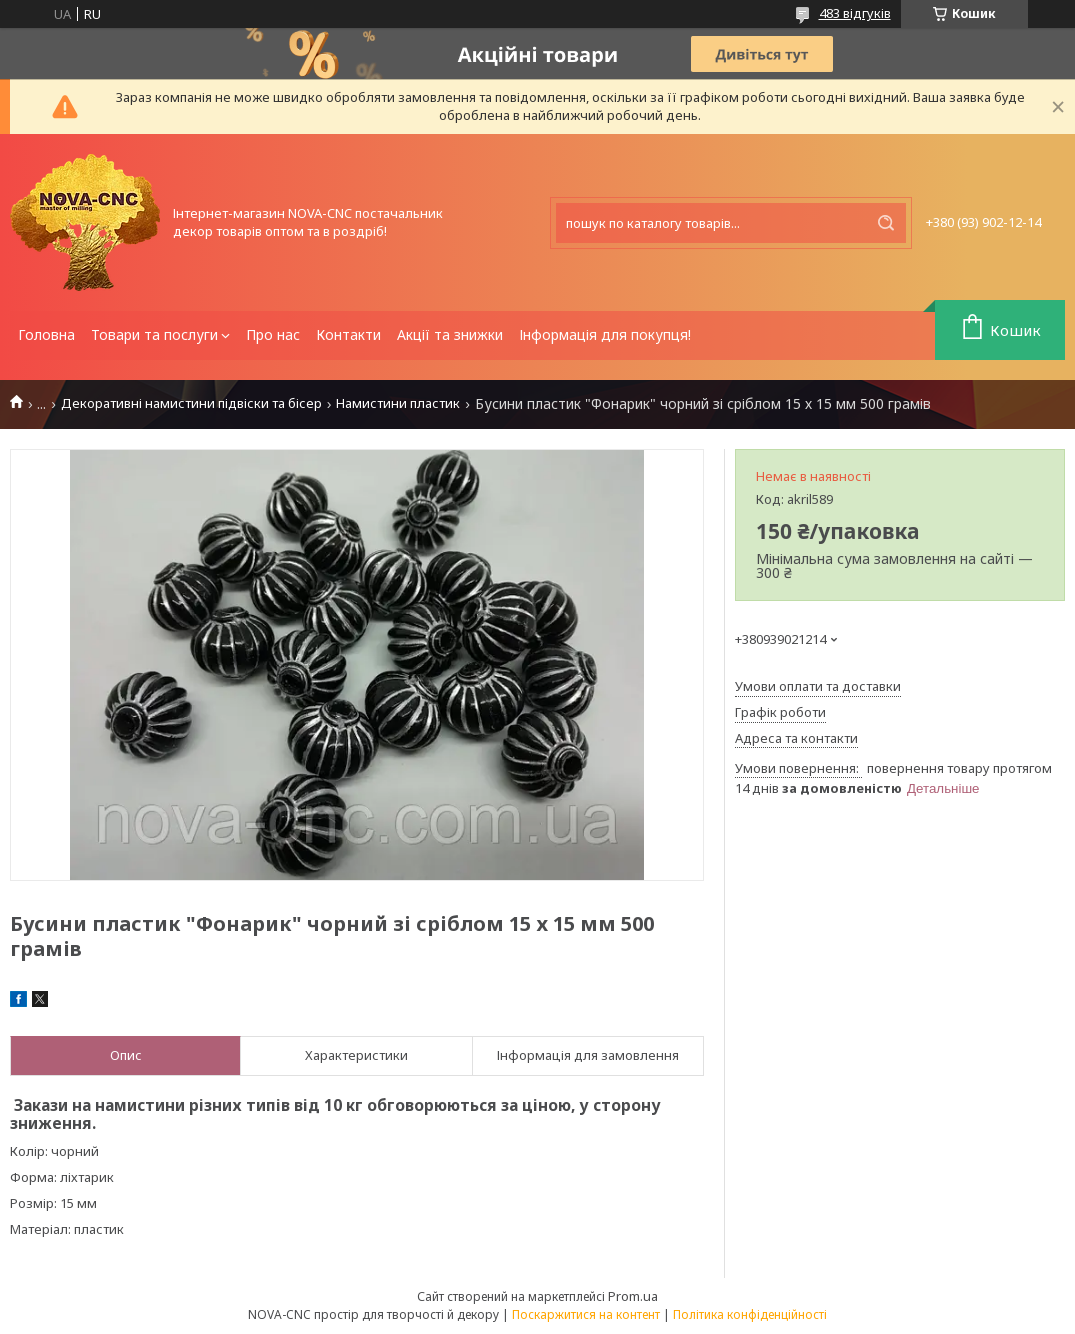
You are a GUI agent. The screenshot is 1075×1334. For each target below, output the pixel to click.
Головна (46, 334)
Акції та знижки (450, 334)
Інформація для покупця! (605, 334)
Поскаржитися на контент (586, 1314)
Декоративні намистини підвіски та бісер (191, 403)
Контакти (348, 334)
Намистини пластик (398, 403)
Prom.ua (633, 1296)
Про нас (273, 334)
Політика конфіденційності (750, 1314)
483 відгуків (855, 13)
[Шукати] (886, 223)
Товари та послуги (154, 334)
